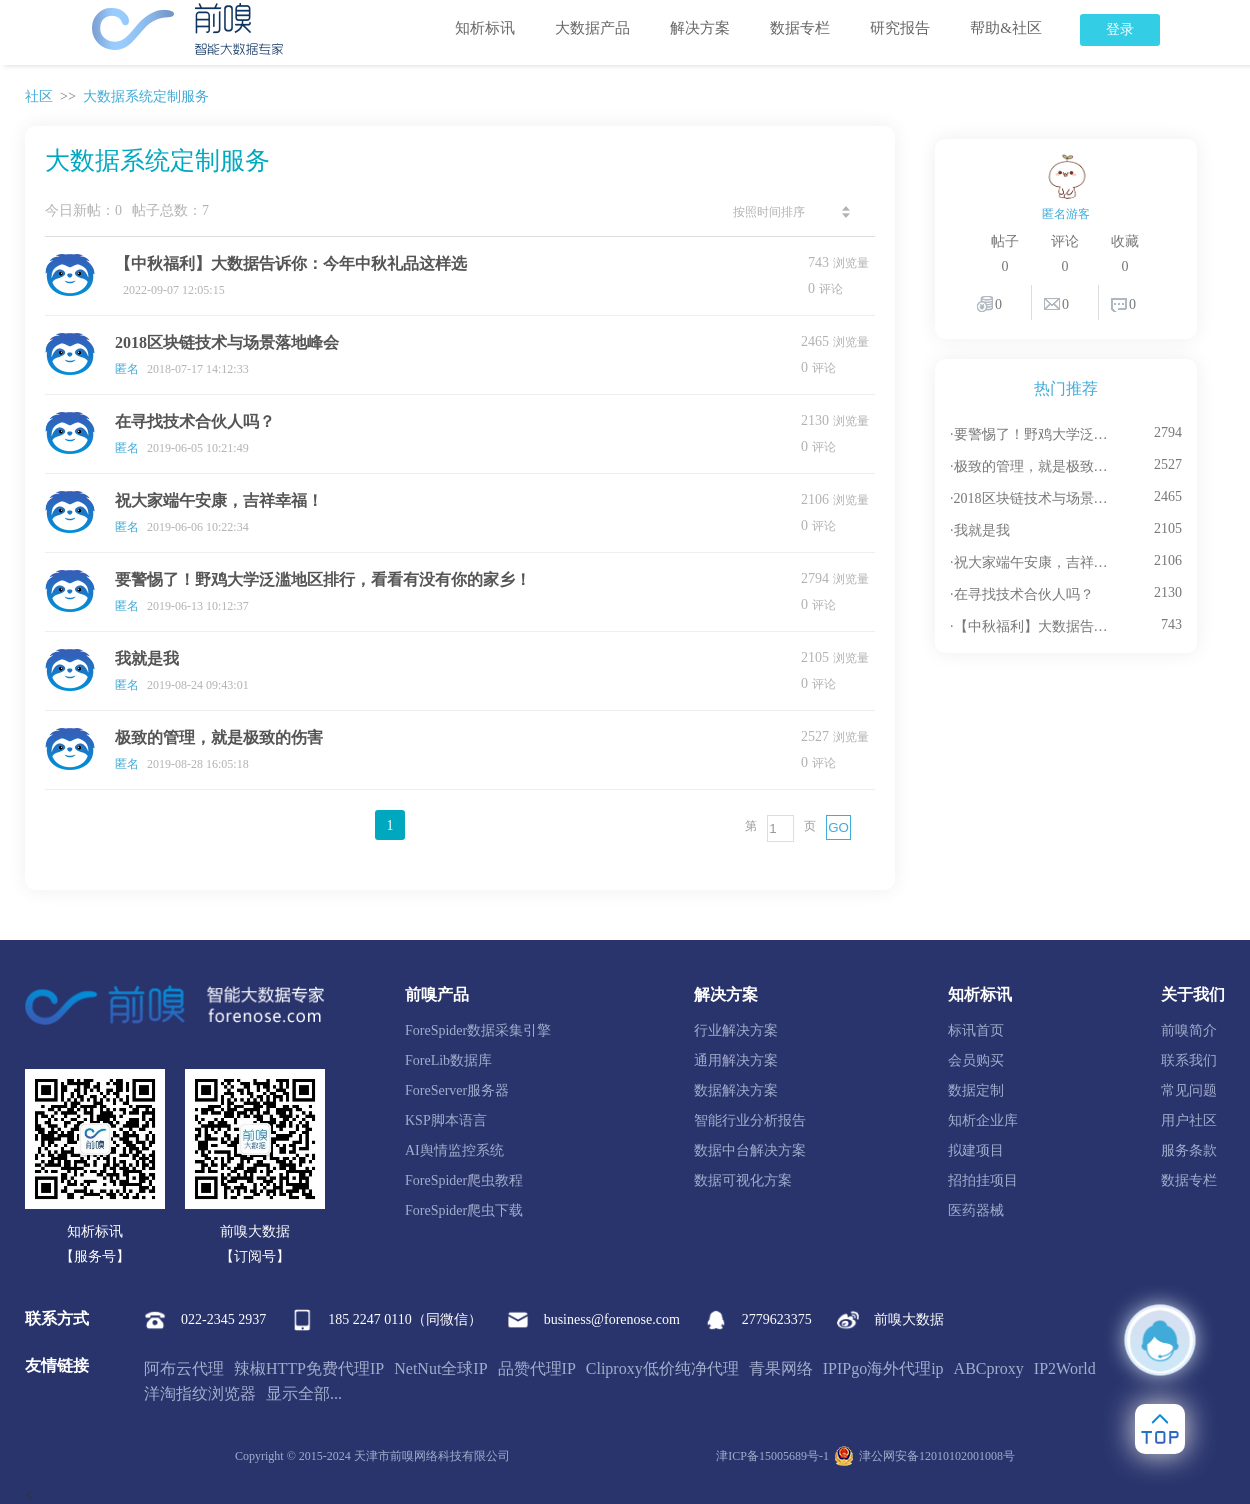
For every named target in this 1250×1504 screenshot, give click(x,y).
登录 (1120, 29)
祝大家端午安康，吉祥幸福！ (219, 500)
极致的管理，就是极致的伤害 (219, 737)
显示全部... (304, 1393)
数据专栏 (800, 28)
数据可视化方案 (743, 1180)
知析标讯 (485, 28)
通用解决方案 (736, 1060)
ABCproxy (989, 1368)
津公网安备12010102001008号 (924, 1456)
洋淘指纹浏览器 (200, 1393)
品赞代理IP (537, 1368)
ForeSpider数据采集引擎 (478, 1030)
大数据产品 (592, 28)
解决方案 (700, 28)
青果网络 (781, 1368)
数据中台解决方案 (750, 1150)
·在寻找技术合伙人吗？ (1022, 594)
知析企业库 (983, 1120)
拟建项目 (976, 1150)
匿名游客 (1066, 214)
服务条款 (1189, 1150)
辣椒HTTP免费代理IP (309, 1368)
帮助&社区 (1006, 28)
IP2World (1065, 1368)
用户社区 (1189, 1120)
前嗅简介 (1189, 1030)
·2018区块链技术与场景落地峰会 (1032, 498)
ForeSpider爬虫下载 (464, 1210)
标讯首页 (976, 1030)
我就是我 (147, 658)
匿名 (127, 369)
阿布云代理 (184, 1368)
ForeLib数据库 (448, 1060)
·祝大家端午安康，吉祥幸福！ (1032, 562)
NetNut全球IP (440, 1368)
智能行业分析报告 (750, 1120)
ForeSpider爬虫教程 (464, 1180)
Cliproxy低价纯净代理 (662, 1368)
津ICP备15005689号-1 (772, 1456)
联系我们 (1189, 1060)
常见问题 (1189, 1090)
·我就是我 (980, 530)
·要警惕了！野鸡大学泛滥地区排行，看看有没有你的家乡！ (1032, 434)
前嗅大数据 (890, 1320)
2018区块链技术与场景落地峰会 (227, 342)
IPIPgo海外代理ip (883, 1368)
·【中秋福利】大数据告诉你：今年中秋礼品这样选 (1032, 626)
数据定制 (976, 1090)
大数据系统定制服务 (146, 96)
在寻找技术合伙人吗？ (195, 421)
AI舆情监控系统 (454, 1150)
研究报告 (900, 28)
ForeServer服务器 (457, 1090)
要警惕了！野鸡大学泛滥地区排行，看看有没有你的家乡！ (323, 579)
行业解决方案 (736, 1030)
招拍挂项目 (983, 1180)
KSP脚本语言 (446, 1120)
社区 (39, 96)
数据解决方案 (736, 1090)
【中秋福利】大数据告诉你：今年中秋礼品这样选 (291, 263)
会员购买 (976, 1060)
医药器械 (976, 1210)
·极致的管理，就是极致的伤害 (1032, 466)
